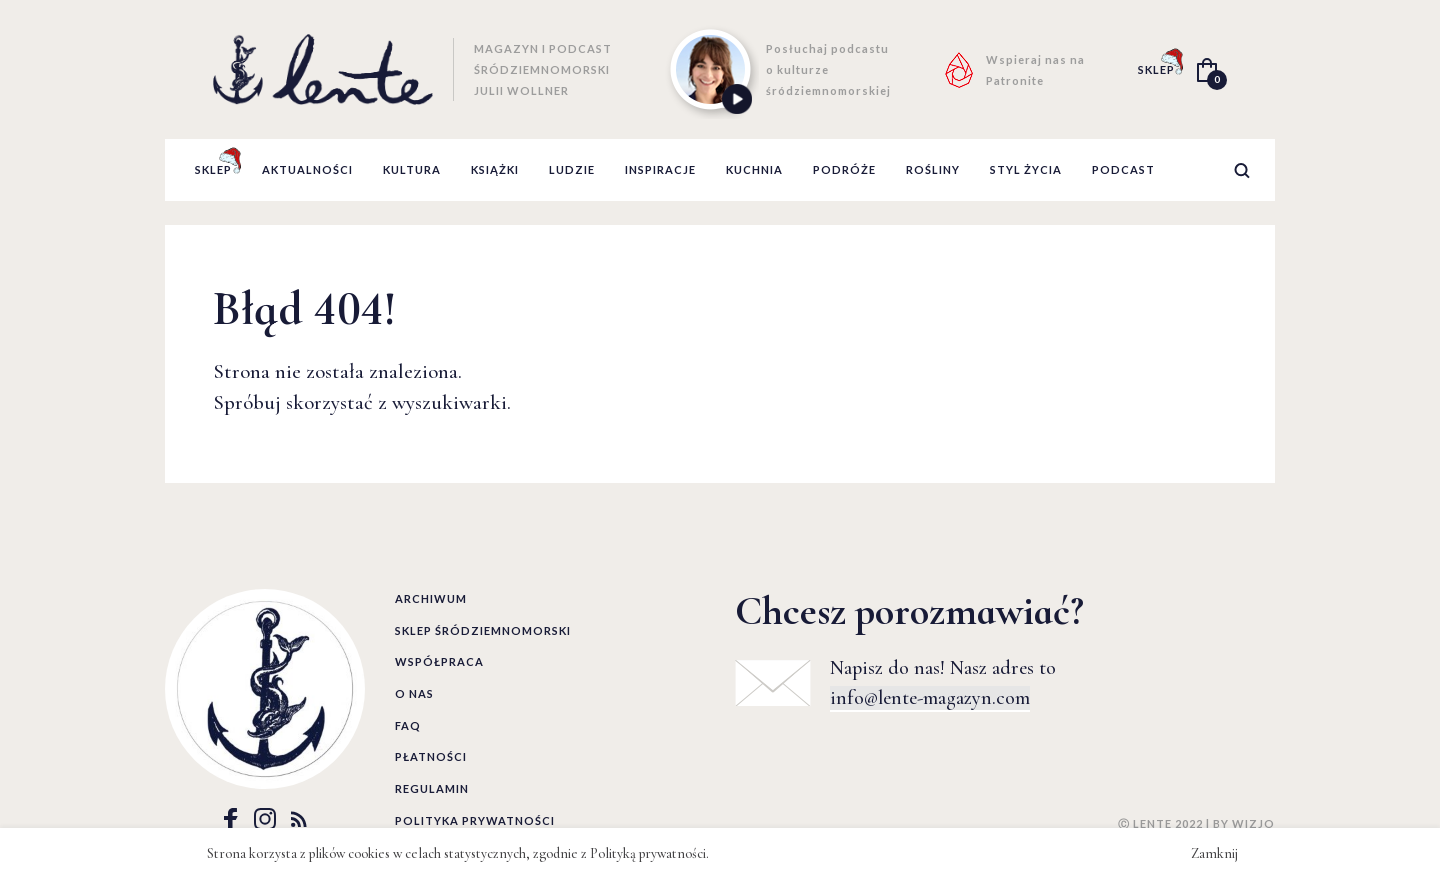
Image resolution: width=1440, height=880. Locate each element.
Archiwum (431, 598)
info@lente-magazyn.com (930, 698)
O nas (414, 693)
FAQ (408, 725)
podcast (1123, 169)
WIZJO (1253, 823)
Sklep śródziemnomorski (483, 630)
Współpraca (439, 661)
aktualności (307, 169)
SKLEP (1156, 69)
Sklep (213, 169)
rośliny (933, 169)
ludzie (572, 169)
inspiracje (660, 169)
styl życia (1026, 169)
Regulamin (432, 788)
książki (495, 169)
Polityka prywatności (475, 820)
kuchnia (754, 169)
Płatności (431, 756)
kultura (412, 169)
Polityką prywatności (648, 853)
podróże (844, 169)
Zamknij (1214, 853)
